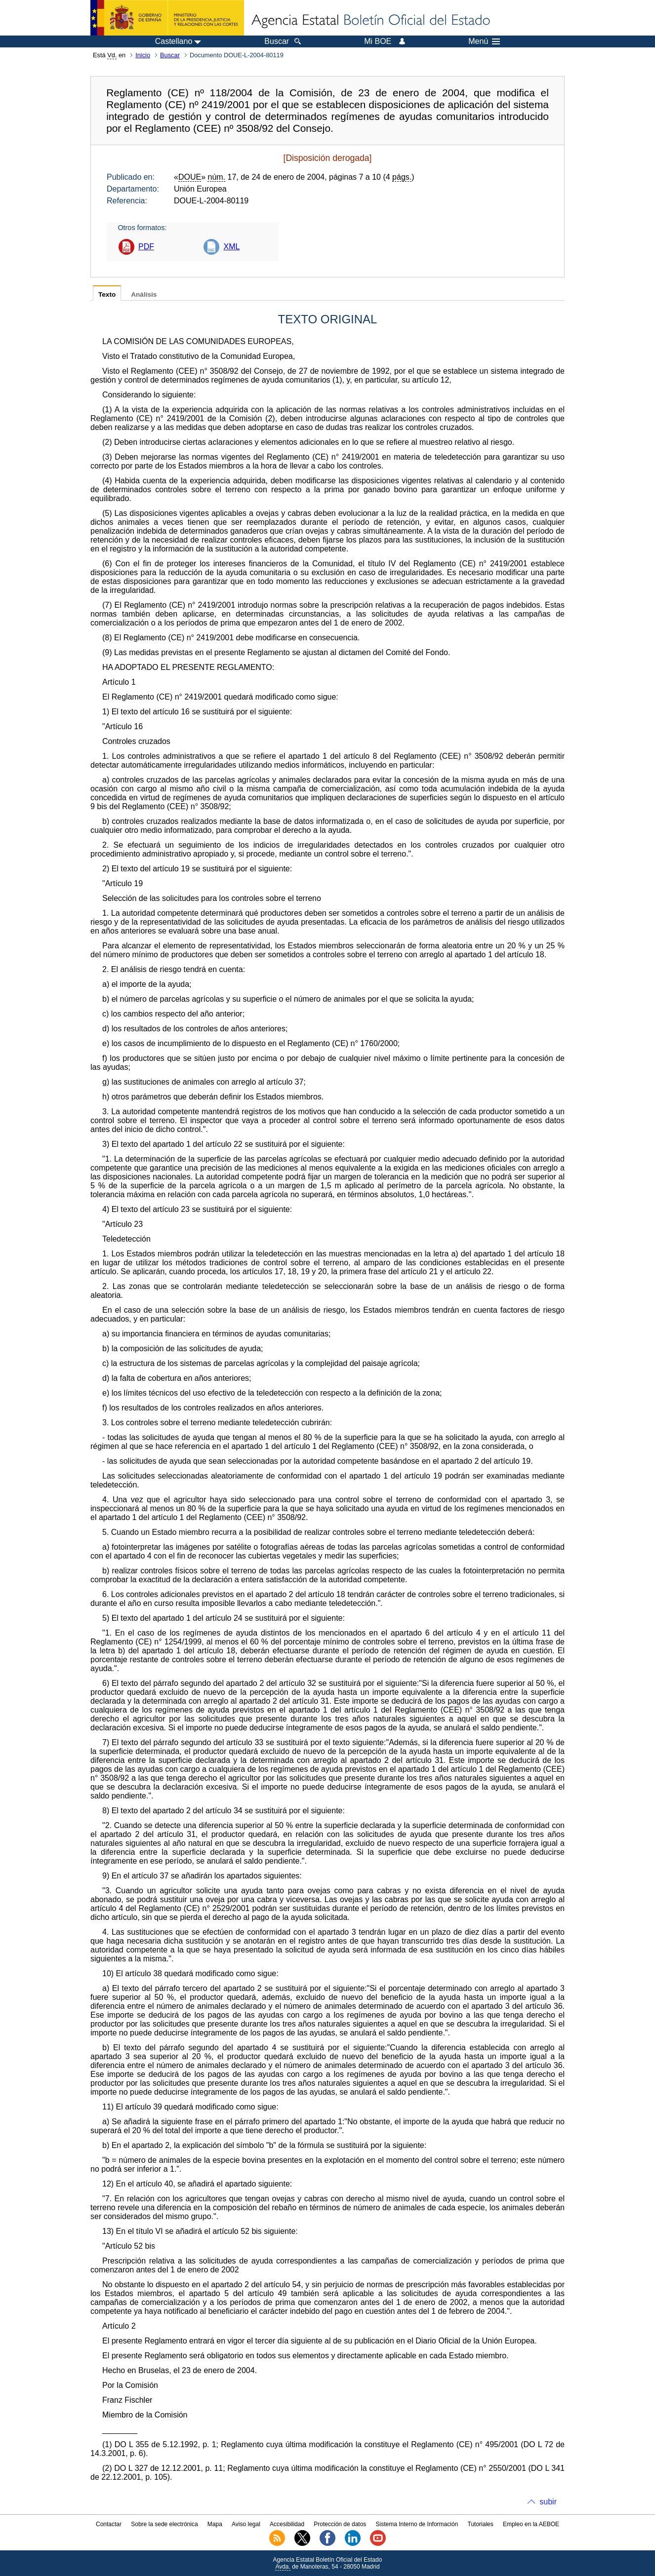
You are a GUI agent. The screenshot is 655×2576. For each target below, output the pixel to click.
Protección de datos (340, 2524)
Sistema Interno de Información (417, 2524)
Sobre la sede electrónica (164, 2524)
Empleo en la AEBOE (531, 2524)
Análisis (144, 294)
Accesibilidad (287, 2524)
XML (231, 246)
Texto (107, 294)
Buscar (170, 55)
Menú (484, 41)
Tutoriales (480, 2524)
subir (548, 2502)
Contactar (109, 2524)
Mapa (214, 2524)
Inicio (142, 55)
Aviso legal (246, 2524)
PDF (146, 246)
